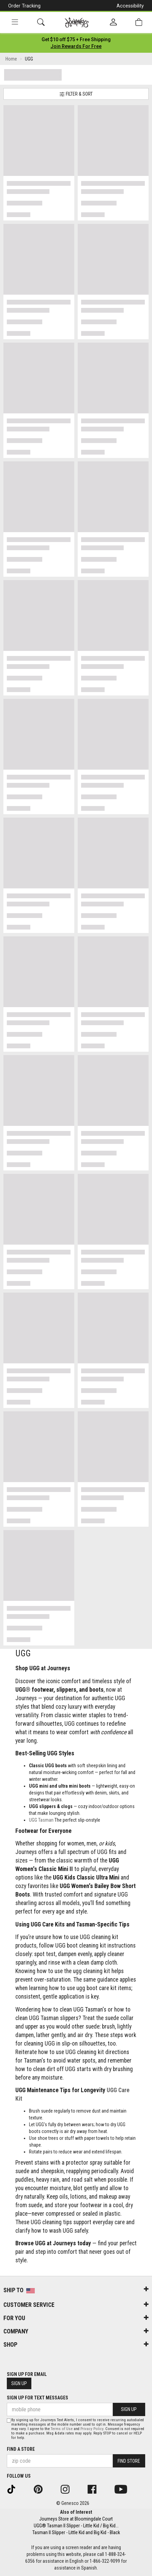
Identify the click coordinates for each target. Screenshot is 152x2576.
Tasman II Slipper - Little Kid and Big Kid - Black (76, 2532)
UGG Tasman (41, 1820)
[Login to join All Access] (76, 39)
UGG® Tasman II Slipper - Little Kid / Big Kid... (76, 2525)
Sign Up (19, 2383)
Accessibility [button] (130, 6)
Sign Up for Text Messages (37, 2397)
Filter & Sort (76, 94)
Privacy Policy (91, 2429)
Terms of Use (62, 2429)
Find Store (129, 2461)
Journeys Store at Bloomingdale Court (76, 2519)
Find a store (21, 2449)
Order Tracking (24, 6)
